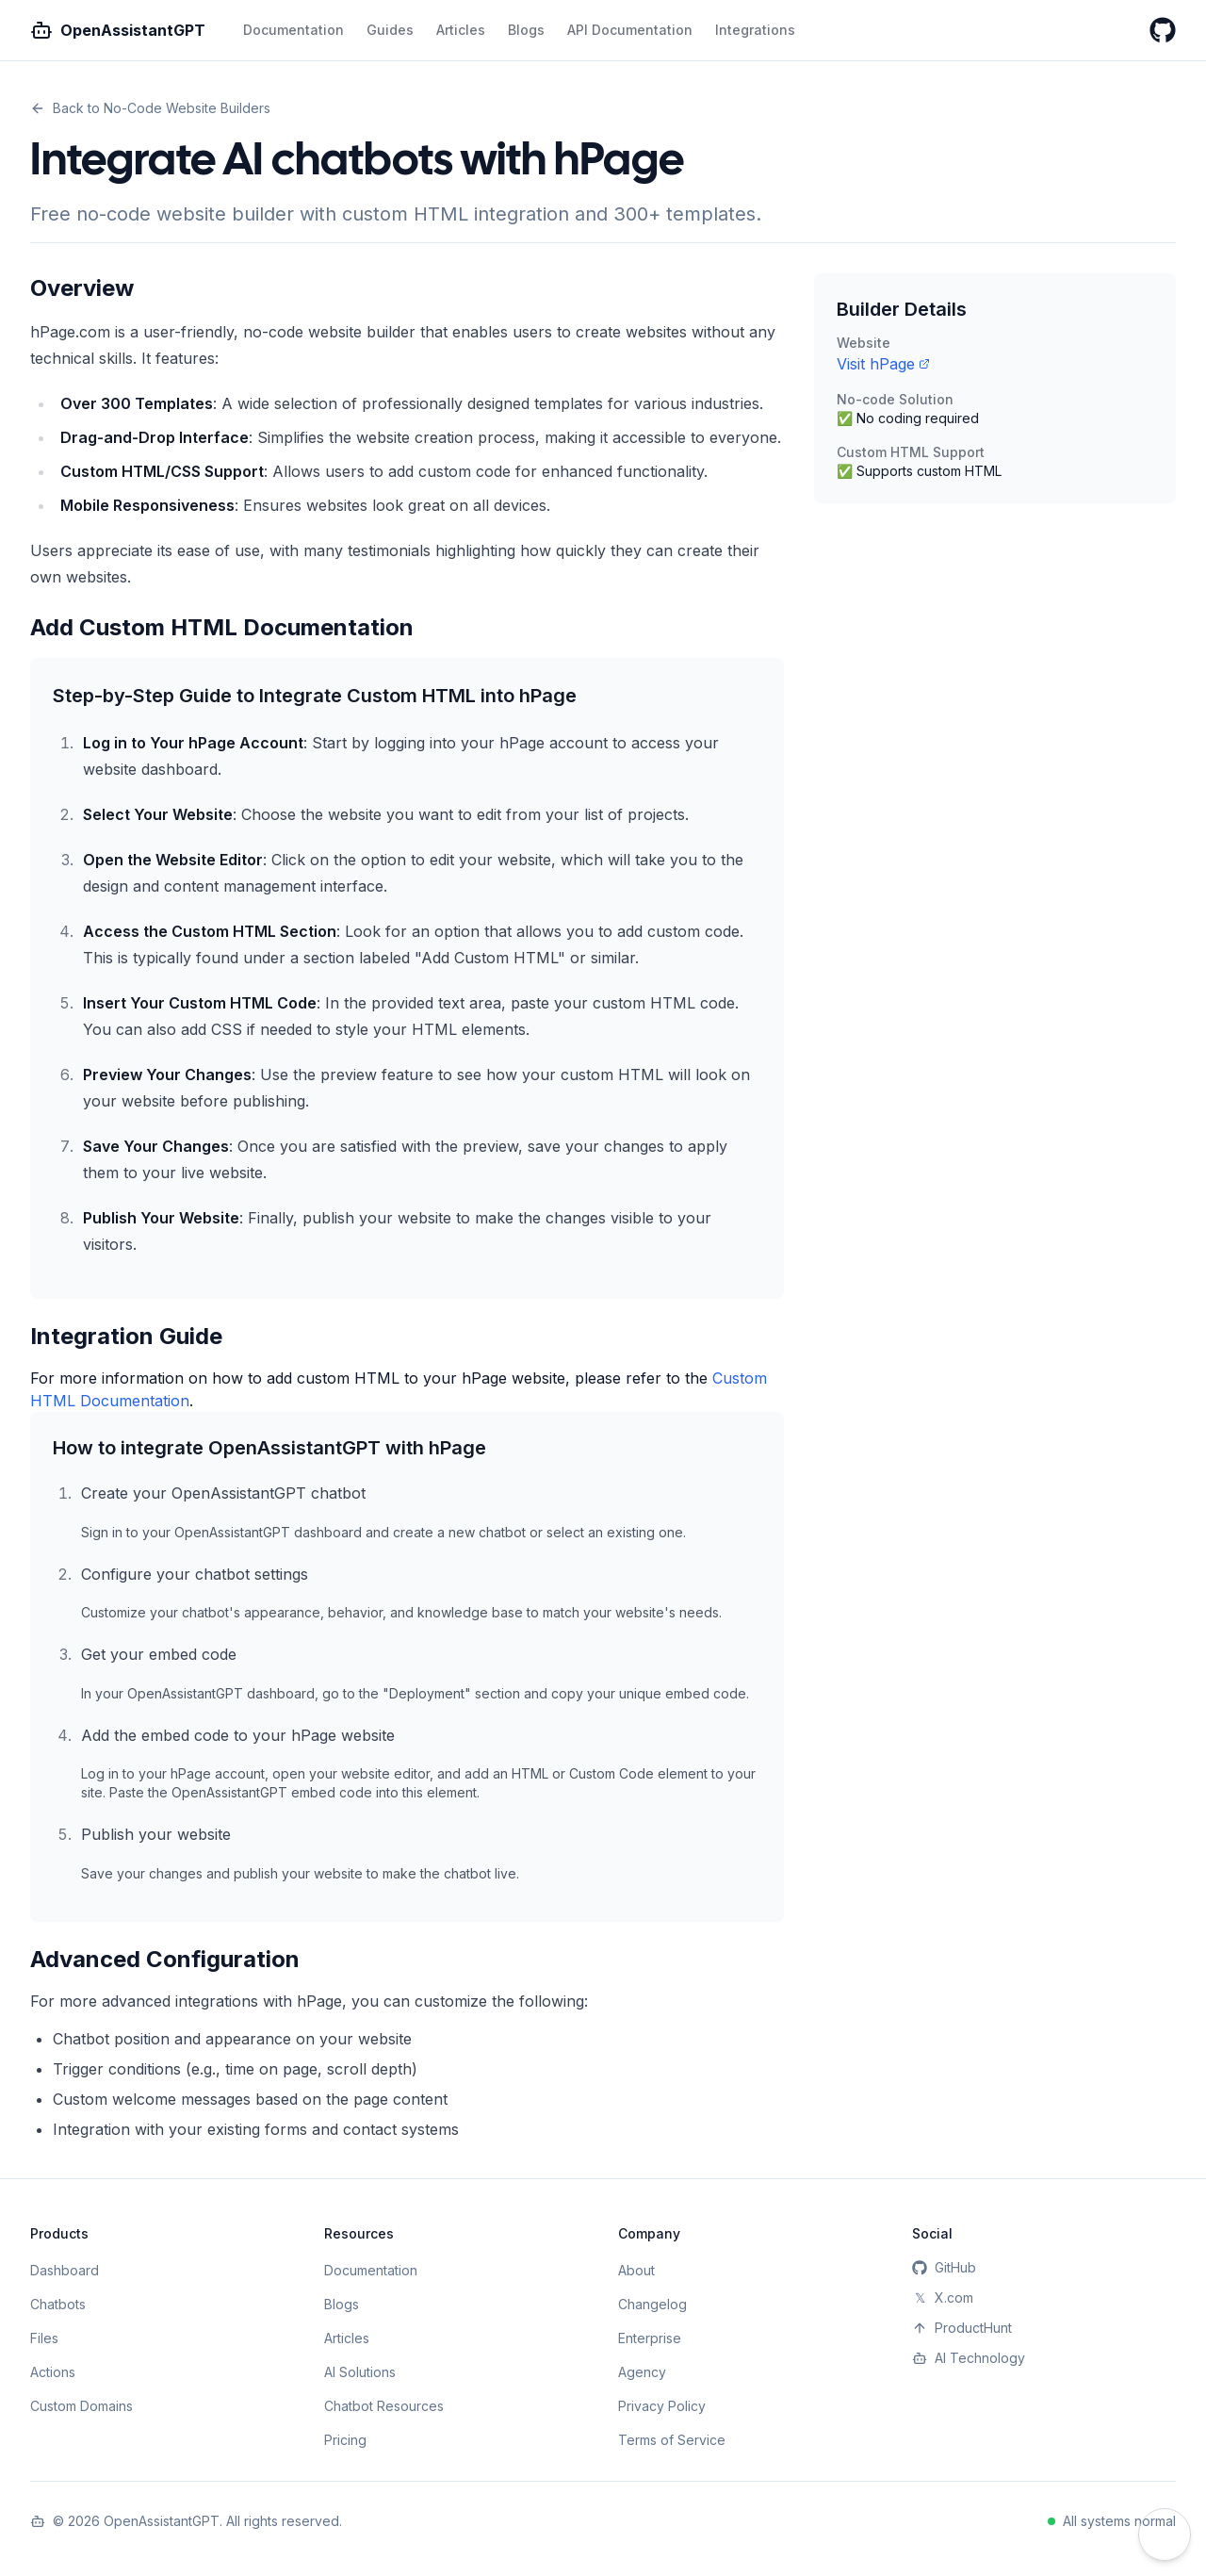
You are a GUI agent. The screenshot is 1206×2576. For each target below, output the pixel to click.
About (636, 2270)
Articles (460, 30)
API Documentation (630, 30)
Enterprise (649, 2338)
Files (44, 2338)
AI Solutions (360, 2372)
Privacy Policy (662, 2406)
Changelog (652, 2304)
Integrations (755, 30)
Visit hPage (883, 363)
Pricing (345, 2440)
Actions (52, 2372)
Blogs (526, 30)
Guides (390, 30)
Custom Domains (81, 2406)
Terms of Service (671, 2440)
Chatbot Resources (384, 2406)
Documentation (293, 30)
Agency (642, 2372)
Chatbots (58, 2304)
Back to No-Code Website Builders (150, 108)
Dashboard (64, 2270)
